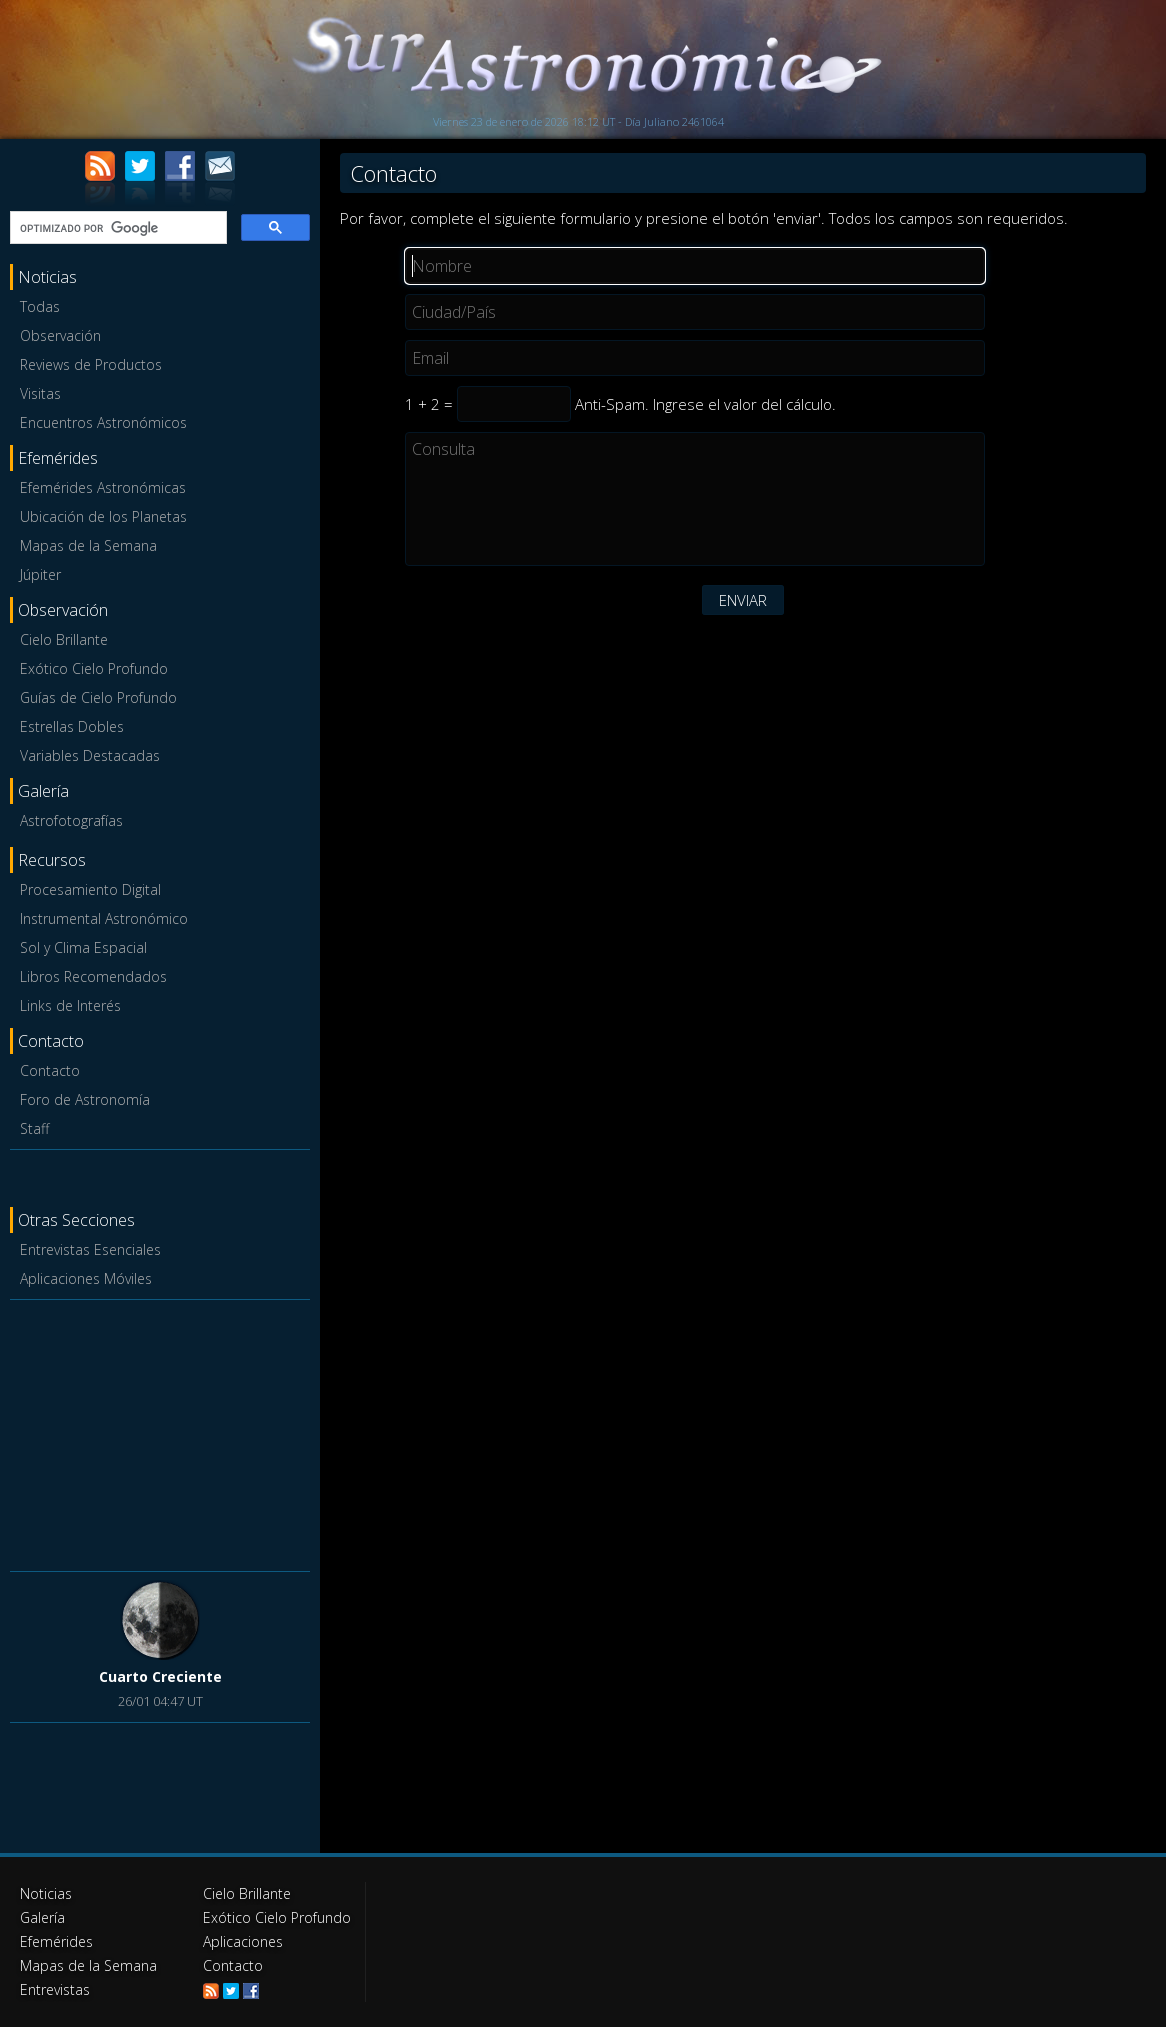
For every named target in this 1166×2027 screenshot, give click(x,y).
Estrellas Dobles (72, 726)
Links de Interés (70, 1005)
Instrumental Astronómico (104, 918)
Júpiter (40, 574)
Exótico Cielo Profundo (94, 668)
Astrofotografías (71, 820)
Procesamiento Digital (90, 889)
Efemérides (56, 1941)
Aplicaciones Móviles (86, 1278)
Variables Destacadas (90, 755)
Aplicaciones (243, 1941)
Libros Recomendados (93, 976)
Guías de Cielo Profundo (98, 697)
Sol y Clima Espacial (83, 947)
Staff (34, 1128)
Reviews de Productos (91, 364)
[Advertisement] (160, 1432)
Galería (42, 1917)
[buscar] (116, 228)
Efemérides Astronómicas (103, 487)
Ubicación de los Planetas (103, 516)
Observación (60, 335)
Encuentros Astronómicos (103, 422)
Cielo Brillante (64, 639)
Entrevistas (55, 1989)
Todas (40, 306)
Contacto (50, 1070)
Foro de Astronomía (85, 1099)
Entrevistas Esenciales (90, 1249)
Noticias (46, 1893)
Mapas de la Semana (88, 545)
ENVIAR (743, 600)
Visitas (40, 393)
